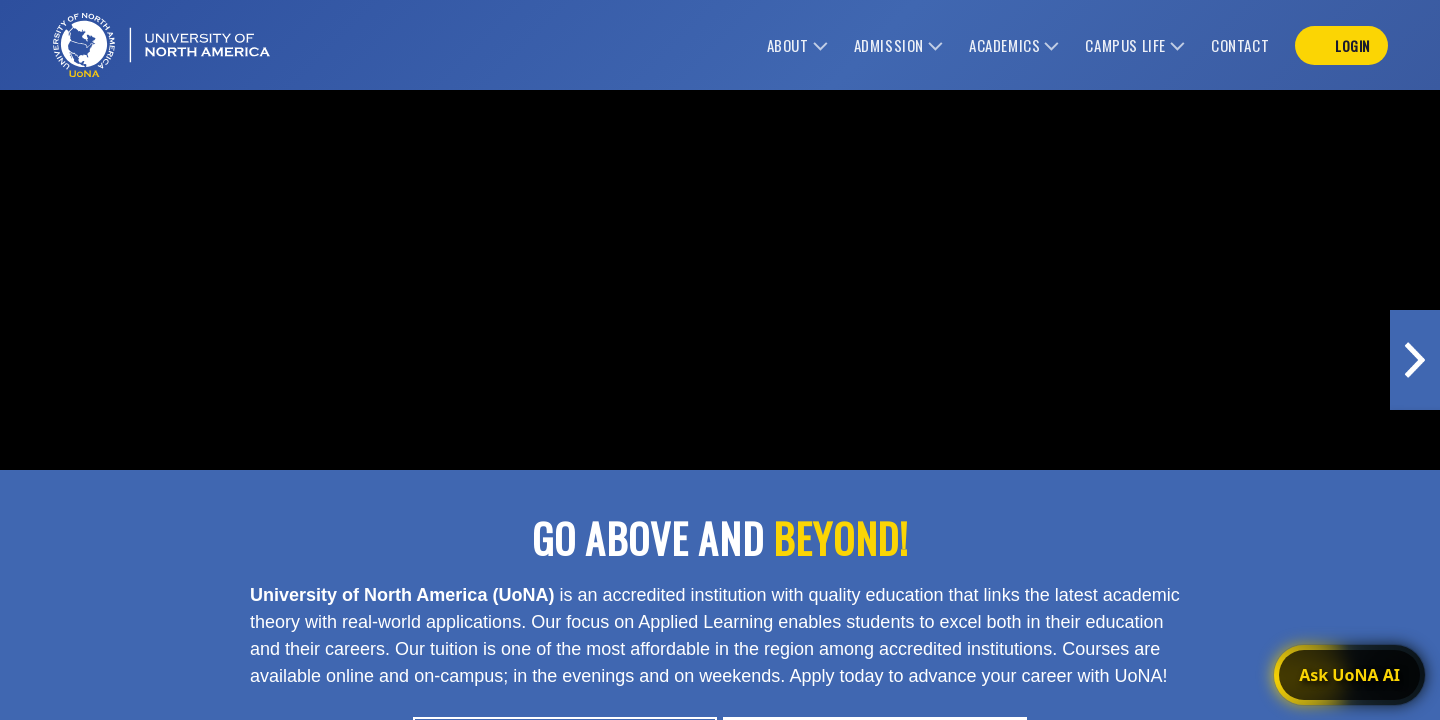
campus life (1125, 45)
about (788, 45)
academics (1004, 45)
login (1352, 45)
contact (1240, 45)
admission (889, 45)
